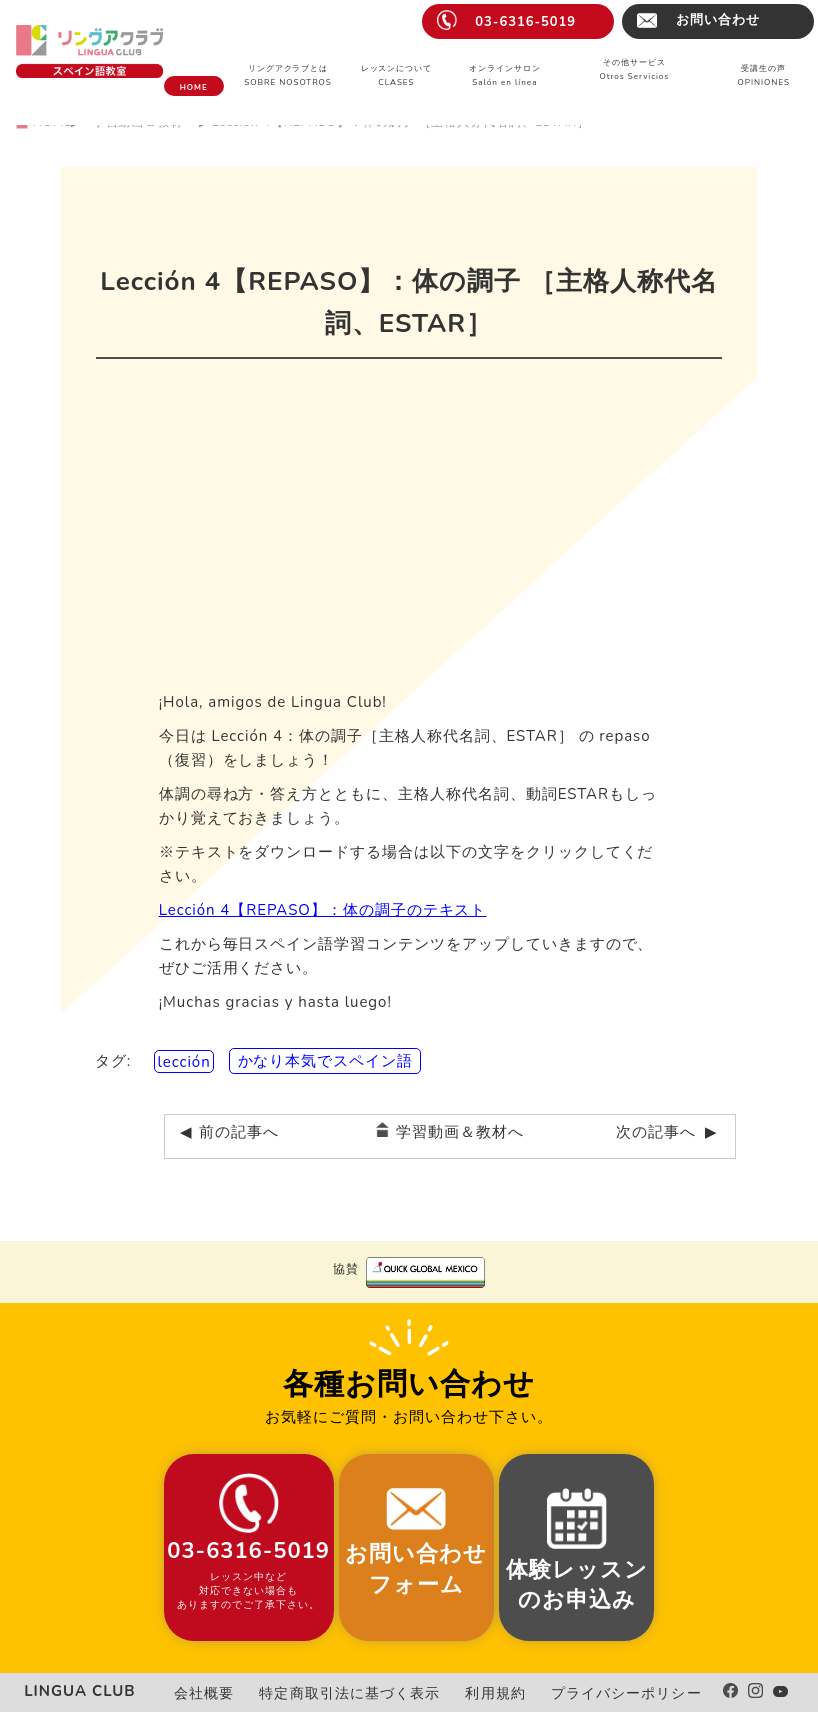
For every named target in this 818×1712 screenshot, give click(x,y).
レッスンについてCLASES (397, 75)
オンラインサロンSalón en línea (505, 75)
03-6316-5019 (525, 22)
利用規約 (521, 1693)
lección (183, 1061)
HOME (194, 87)
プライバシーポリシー (637, 1693)
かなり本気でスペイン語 (326, 1061)
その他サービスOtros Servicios (634, 69)
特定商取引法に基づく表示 (393, 1693)
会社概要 (264, 1693)
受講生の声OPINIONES (764, 75)
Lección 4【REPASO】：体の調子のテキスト (323, 910)
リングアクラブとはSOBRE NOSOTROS (287, 75)
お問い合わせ (718, 20)
